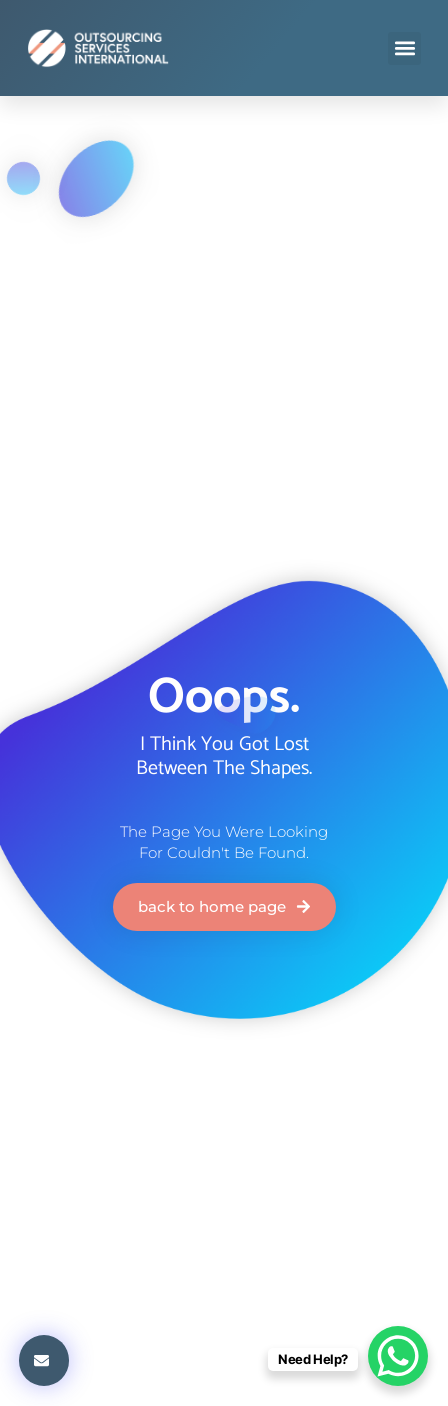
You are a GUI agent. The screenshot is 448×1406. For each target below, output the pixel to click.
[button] (404, 48)
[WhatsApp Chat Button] (398, 1356)
